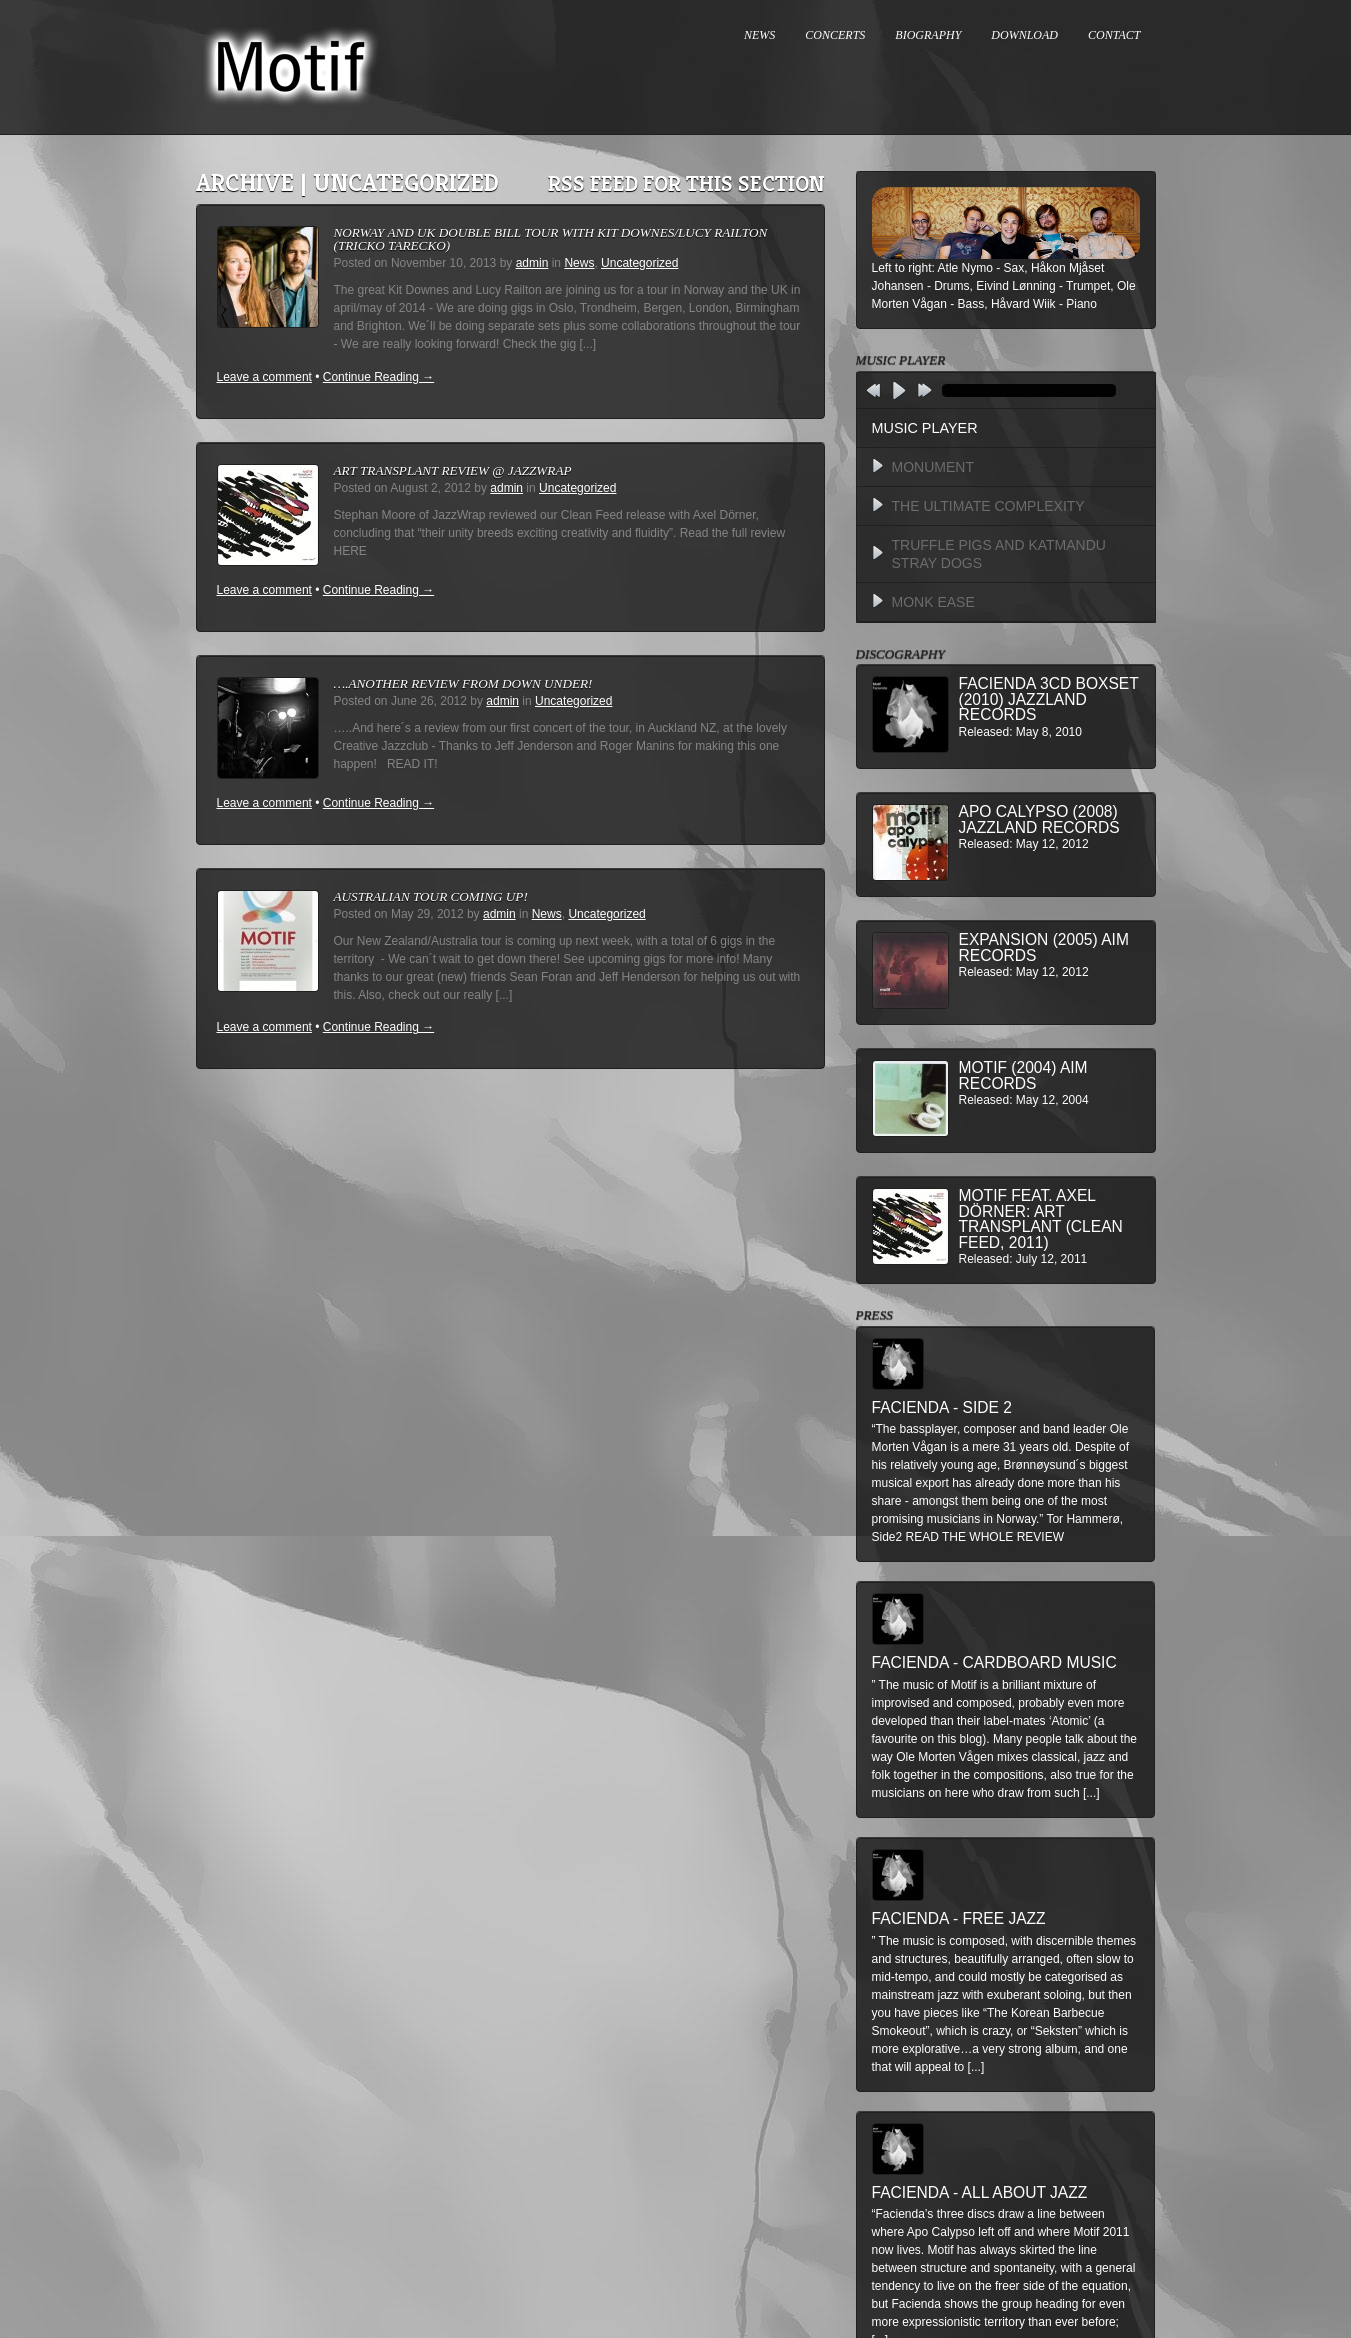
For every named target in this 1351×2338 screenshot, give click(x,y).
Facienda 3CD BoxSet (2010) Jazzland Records (1049, 699)
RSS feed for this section (686, 183)
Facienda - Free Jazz (959, 1918)
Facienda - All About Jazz (980, 2192)
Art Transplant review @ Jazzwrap (453, 470)
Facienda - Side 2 (942, 1407)
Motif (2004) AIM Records (1023, 1075)
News (579, 263)
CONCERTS (835, 35)
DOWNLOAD (1024, 35)
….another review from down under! (463, 683)
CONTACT (1114, 35)
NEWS (759, 35)
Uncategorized (639, 263)
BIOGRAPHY (928, 35)
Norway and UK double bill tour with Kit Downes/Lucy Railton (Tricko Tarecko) (551, 239)
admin (532, 263)
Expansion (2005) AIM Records (1044, 947)
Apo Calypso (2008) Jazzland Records (1039, 819)
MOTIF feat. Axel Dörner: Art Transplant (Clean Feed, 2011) (1041, 1219)
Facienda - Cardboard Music (994, 1662)
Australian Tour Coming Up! (431, 896)
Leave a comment (264, 377)
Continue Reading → (378, 377)
